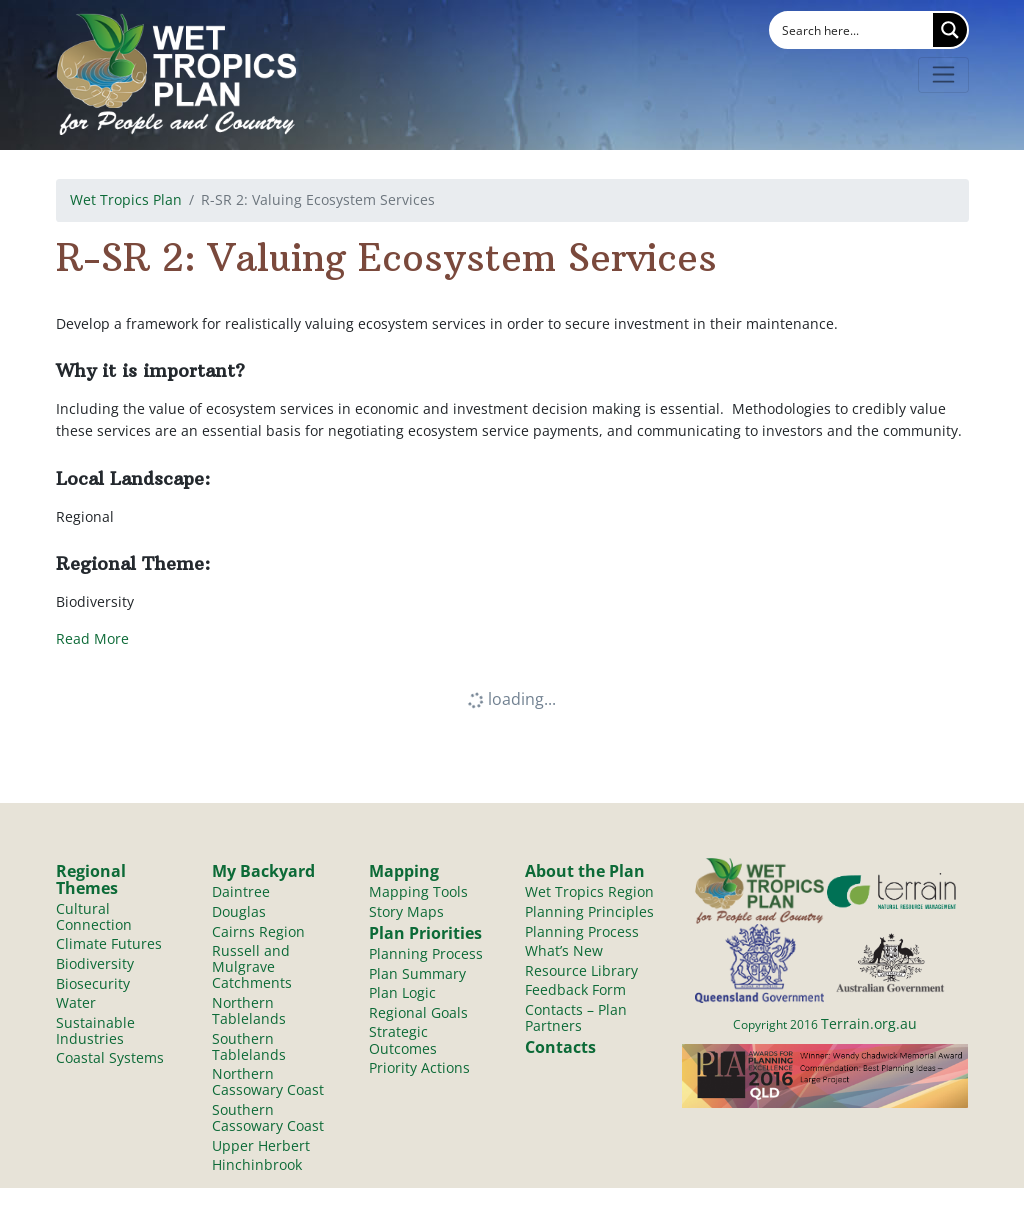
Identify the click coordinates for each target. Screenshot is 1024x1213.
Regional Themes (91, 879)
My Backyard (263, 871)
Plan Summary (417, 974)
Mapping (404, 871)
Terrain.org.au (869, 1023)
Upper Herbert (261, 1149)
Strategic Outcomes (403, 1042)
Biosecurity (93, 984)
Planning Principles (589, 911)
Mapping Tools (418, 891)
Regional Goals (418, 1014)
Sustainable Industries (95, 1032)
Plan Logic (402, 994)
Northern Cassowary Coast (268, 1084)
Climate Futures (109, 944)
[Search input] (853, 30)
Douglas (239, 911)
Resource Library (581, 971)
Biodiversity (95, 964)
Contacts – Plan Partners (576, 1019)
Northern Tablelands (249, 1012)
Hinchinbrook (257, 1169)
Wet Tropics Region (589, 891)
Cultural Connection (94, 916)
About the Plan (585, 871)
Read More (92, 638)
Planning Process (426, 954)
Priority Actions (419, 1070)
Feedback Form (575, 991)
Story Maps (406, 911)
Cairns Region (258, 931)
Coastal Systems (110, 1060)
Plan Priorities (425, 934)
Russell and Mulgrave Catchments (252, 968)
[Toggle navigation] (943, 75)
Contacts (560, 1050)
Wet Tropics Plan (126, 199)
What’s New (564, 951)
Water (76, 1004)
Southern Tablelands (249, 1048)
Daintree (241, 891)
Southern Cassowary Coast (268, 1121)
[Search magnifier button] (950, 30)
